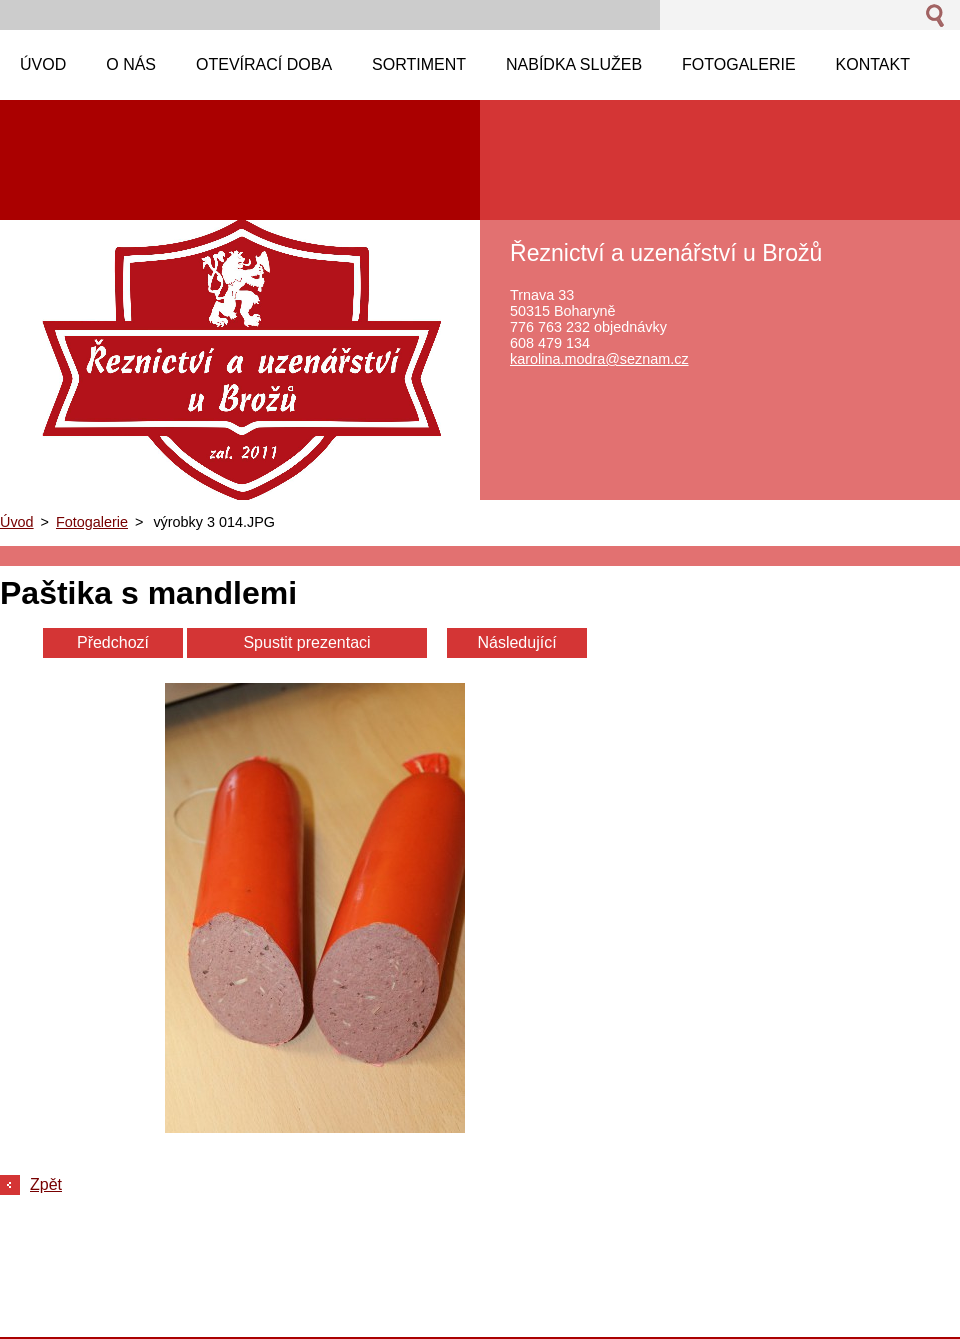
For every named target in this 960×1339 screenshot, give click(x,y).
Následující (516, 642)
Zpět (46, 1184)
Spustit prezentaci (306, 642)
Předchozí (113, 642)
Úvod (17, 522)
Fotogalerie (92, 522)
